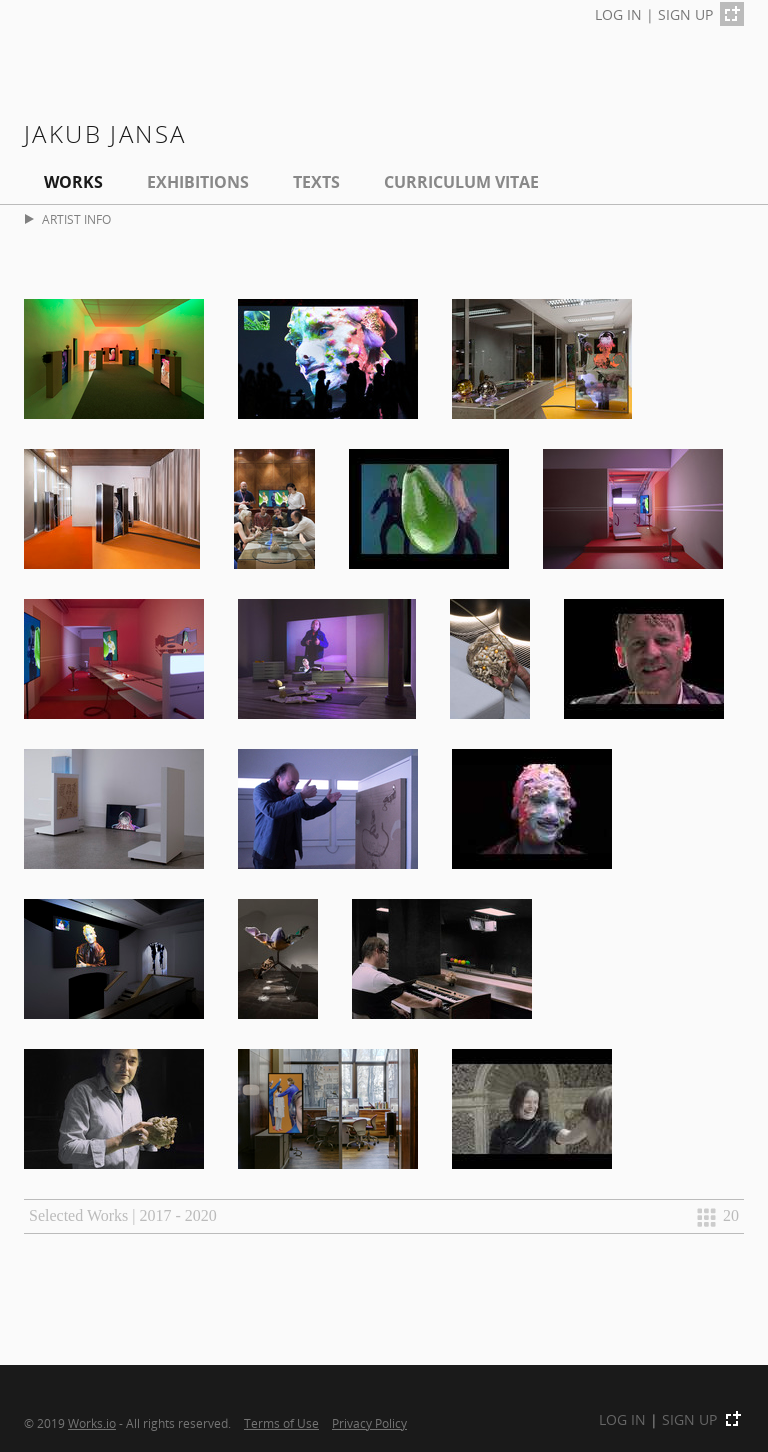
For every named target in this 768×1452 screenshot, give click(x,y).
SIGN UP (685, 14)
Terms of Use (281, 1423)
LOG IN (618, 14)
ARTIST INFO (68, 219)
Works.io (92, 1423)
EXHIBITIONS (198, 182)
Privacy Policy (369, 1423)
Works (73, 182)
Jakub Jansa (105, 133)
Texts (316, 182)
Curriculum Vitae (461, 182)
